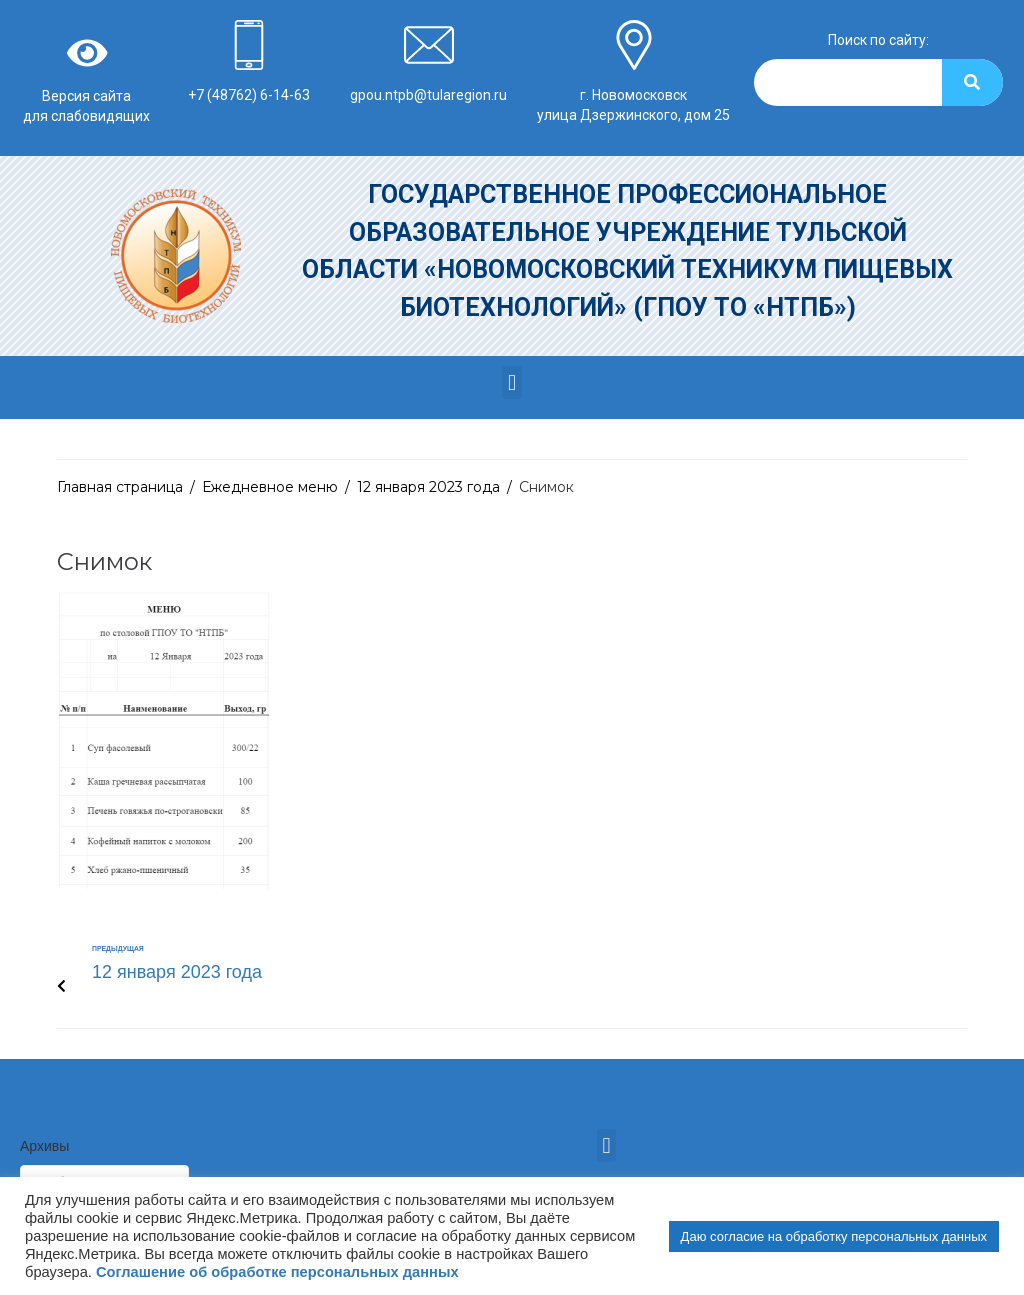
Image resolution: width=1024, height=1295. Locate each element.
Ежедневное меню (270, 487)
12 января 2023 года (428, 487)
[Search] (972, 82)
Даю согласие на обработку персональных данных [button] (834, 1236)
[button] (511, 382)
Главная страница (120, 487)
